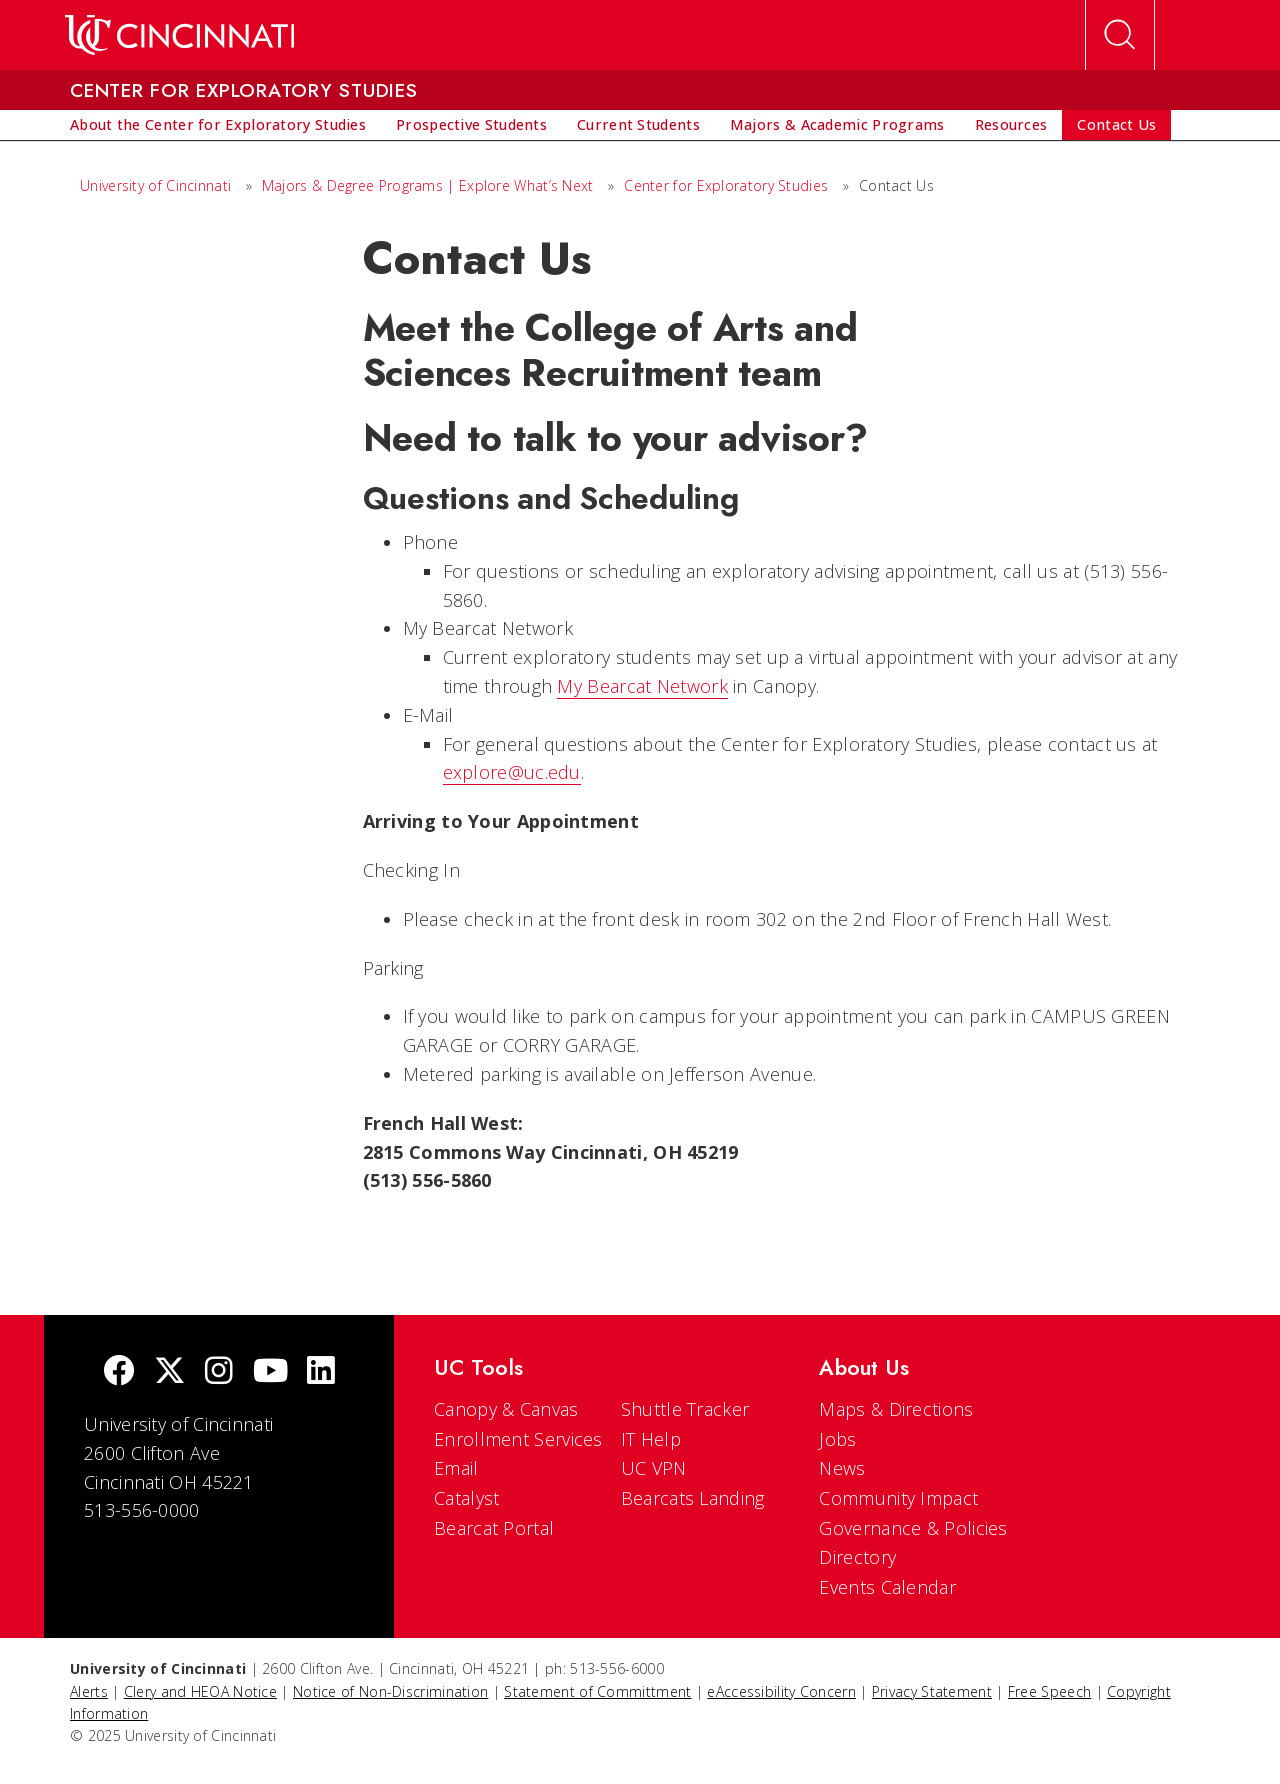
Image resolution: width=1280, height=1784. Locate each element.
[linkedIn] (321, 1372)
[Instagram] (219, 1372)
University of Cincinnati (155, 185)
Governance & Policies (913, 1528)
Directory (857, 1557)
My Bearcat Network (642, 686)
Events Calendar (887, 1587)
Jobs (837, 1439)
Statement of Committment (597, 1691)
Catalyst (466, 1498)
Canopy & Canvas (506, 1409)
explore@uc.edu (512, 772)
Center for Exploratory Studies (726, 185)
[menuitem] (218, 125)
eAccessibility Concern (781, 1691)
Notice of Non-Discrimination (390, 1691)
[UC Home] (179, 35)
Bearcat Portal (494, 1528)
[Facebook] (119, 1372)
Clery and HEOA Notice (200, 1691)
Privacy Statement (932, 1691)
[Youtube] (270, 1372)
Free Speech (1049, 1691)
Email (456, 1468)
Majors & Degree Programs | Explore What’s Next (428, 185)
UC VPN (654, 1468)
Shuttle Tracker (685, 1409)
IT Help (651, 1439)
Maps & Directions (896, 1409)
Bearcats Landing (693, 1498)
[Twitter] (170, 1372)
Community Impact (898, 1498)
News (842, 1468)
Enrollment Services (518, 1439)
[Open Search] (1120, 35)
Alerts (89, 1691)
